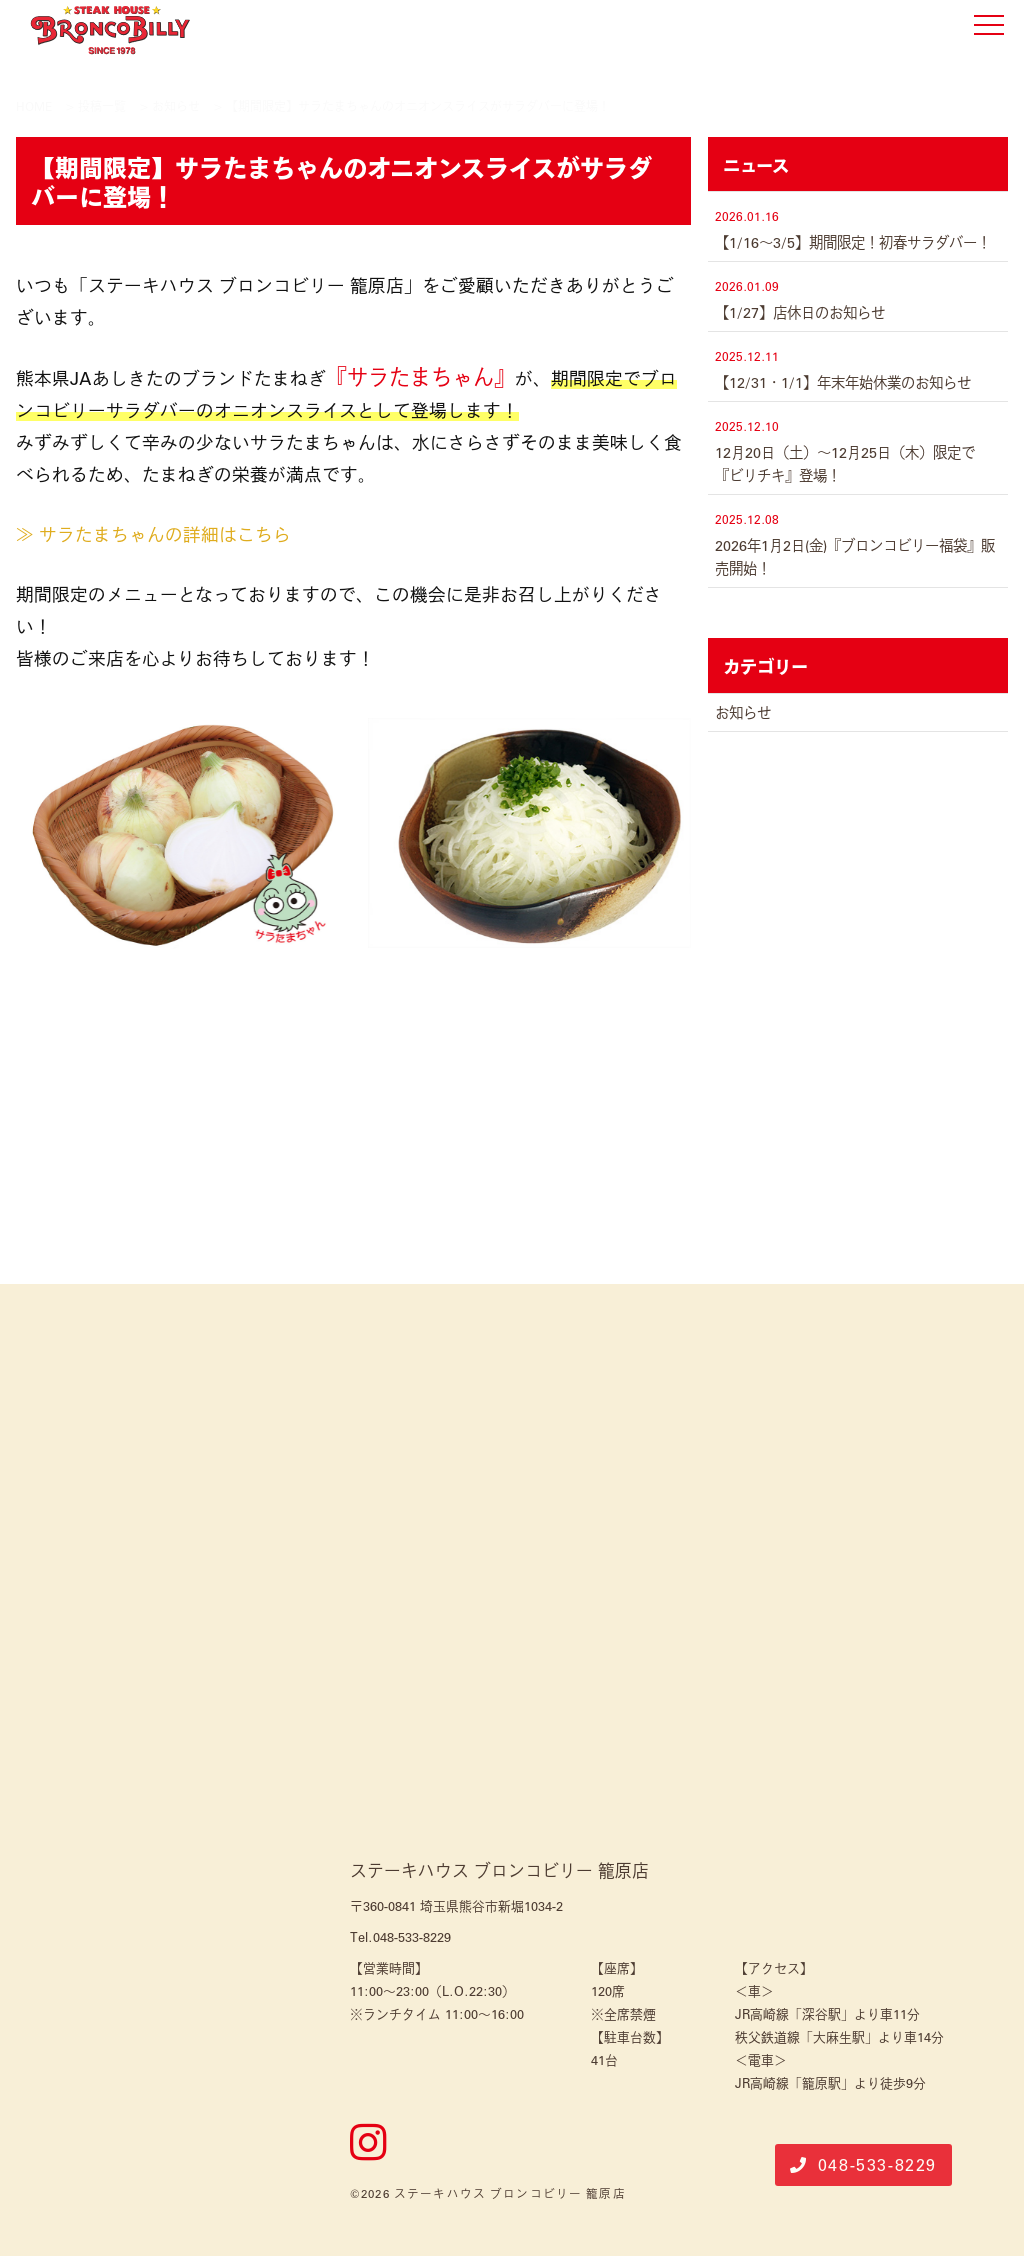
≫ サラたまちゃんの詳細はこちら (153, 534)
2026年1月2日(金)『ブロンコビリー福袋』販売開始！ (855, 556)
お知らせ (743, 712)
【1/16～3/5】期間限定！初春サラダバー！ (853, 242)
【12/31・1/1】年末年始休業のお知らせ (843, 382)
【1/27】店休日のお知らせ (800, 312)
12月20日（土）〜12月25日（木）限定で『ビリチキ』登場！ (845, 463)
